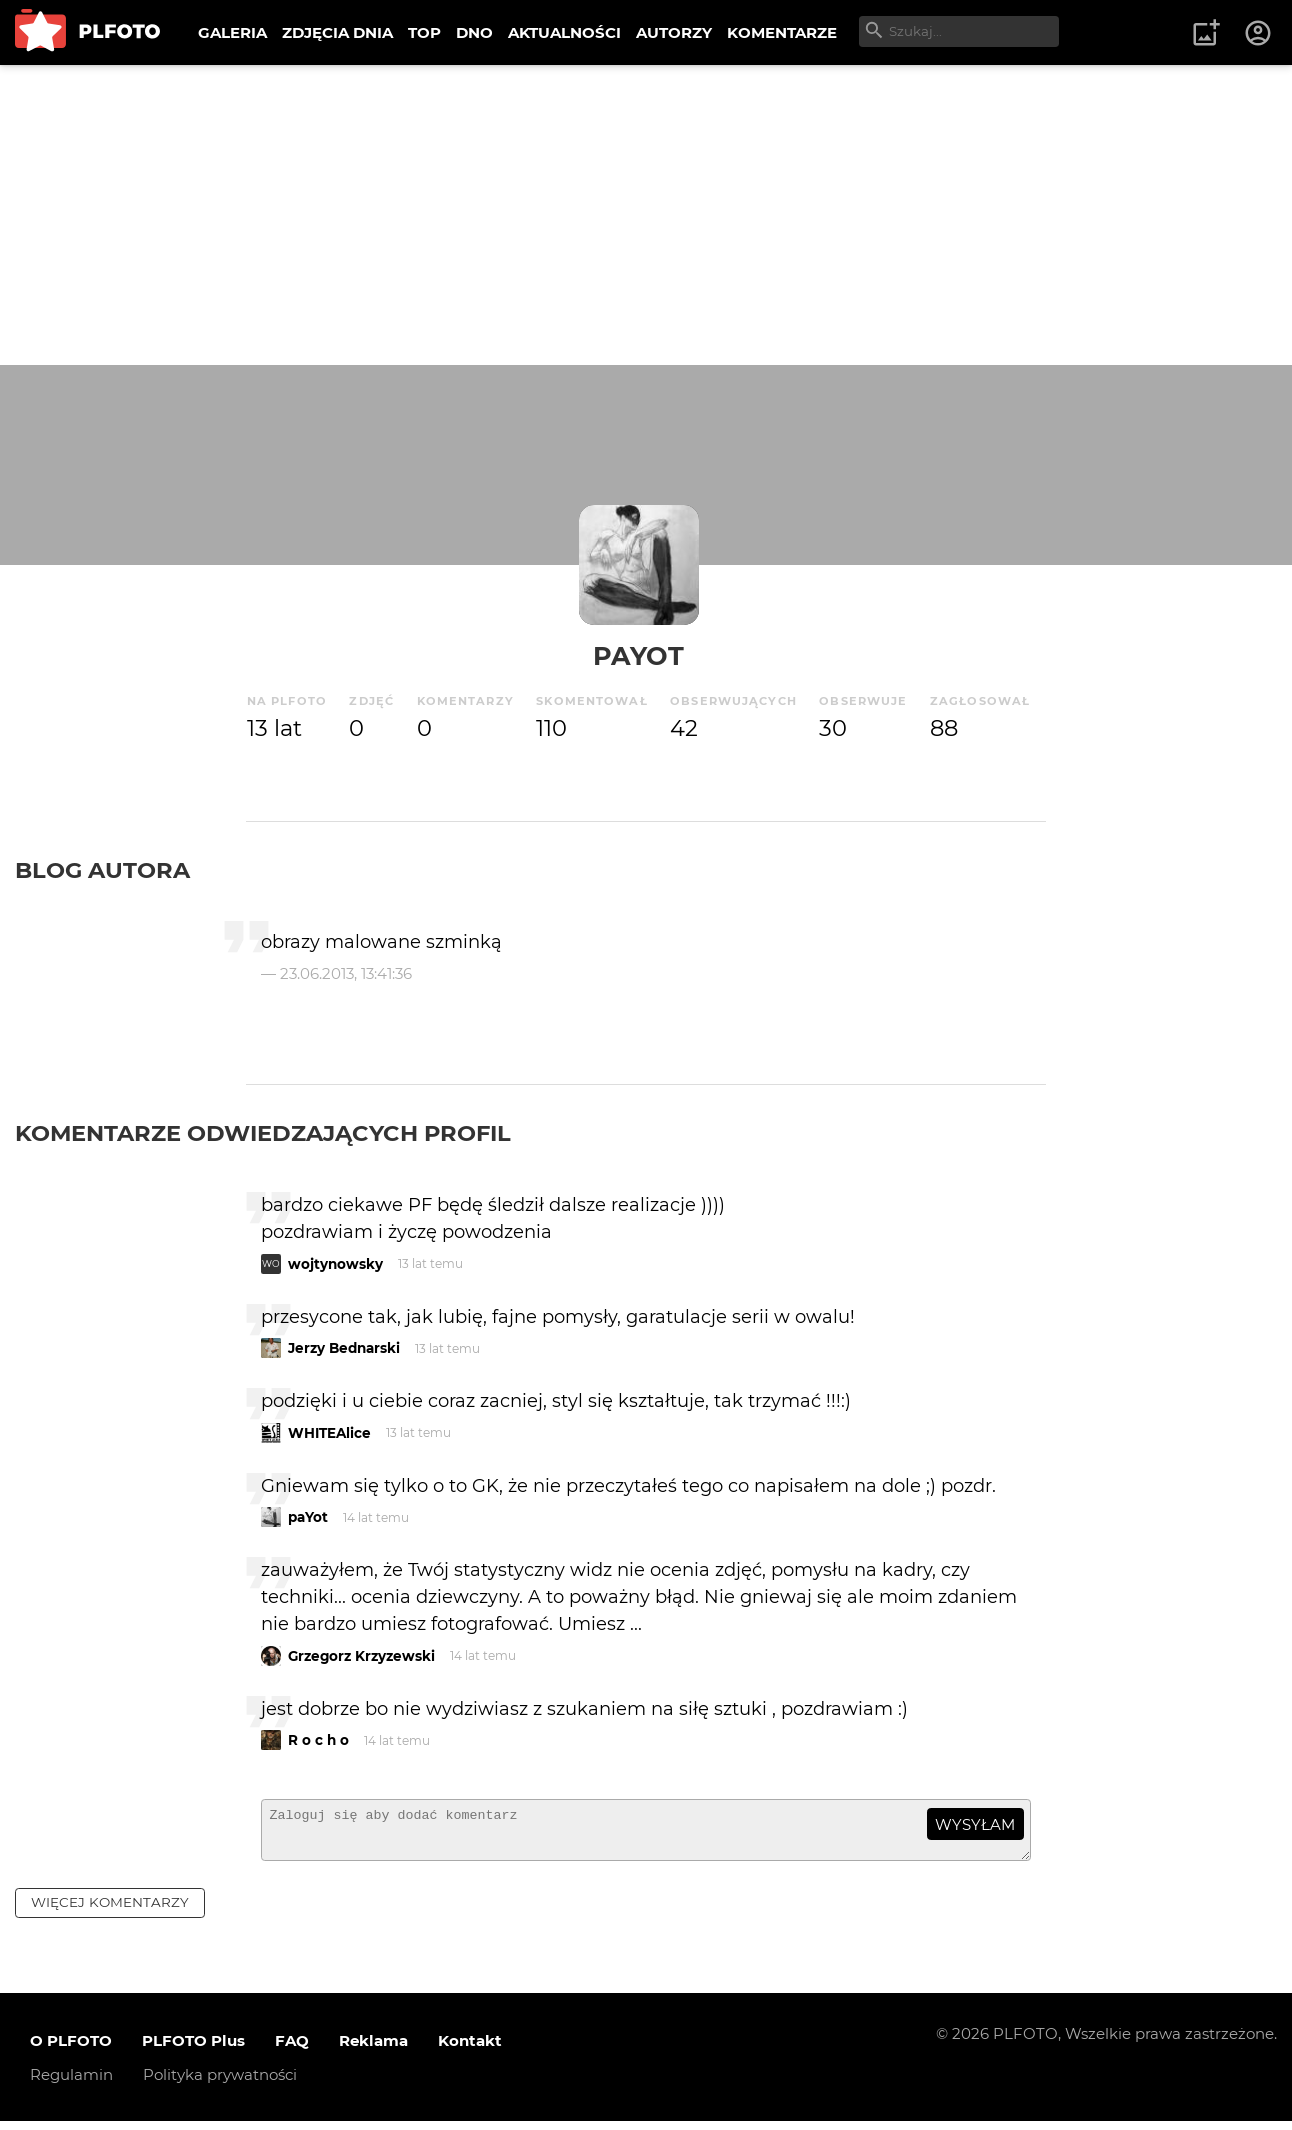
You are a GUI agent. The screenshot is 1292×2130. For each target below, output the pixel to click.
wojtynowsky (335, 1264)
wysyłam (975, 1824)
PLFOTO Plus (193, 2049)
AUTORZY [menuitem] (674, 32)
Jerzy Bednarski (344, 1348)
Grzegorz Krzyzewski (361, 1656)
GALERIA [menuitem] (232, 32)
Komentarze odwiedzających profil (263, 1133)
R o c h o (318, 1740)
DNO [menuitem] (474, 32)
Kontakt (470, 2049)
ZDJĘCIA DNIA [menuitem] (337, 32)
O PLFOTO (71, 2049)
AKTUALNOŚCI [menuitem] (564, 32)
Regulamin (71, 2083)
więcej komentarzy (110, 1911)
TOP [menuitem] (424, 32)
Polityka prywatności (220, 2083)
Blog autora (102, 870)
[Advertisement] (646, 215)
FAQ (292, 2049)
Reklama (373, 2049)
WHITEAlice (329, 1433)
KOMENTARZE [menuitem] (782, 32)
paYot (638, 655)
